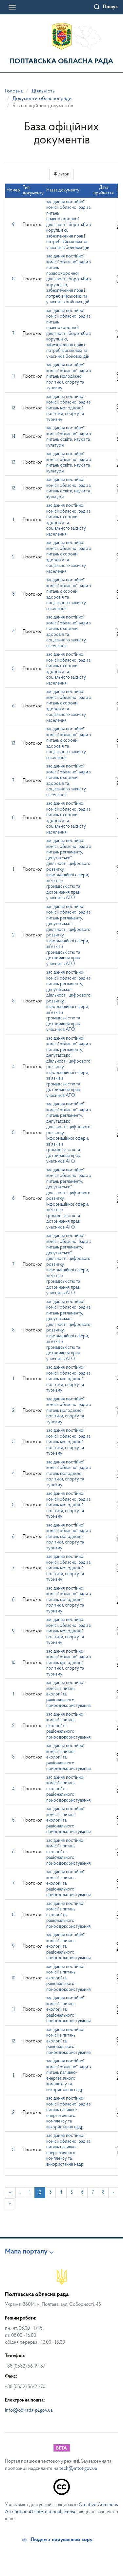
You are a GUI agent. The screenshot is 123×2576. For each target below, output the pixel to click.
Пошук (110, 6)
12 (13, 408)
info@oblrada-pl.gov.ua (29, 2410)
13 (13, 462)
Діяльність (43, 91)
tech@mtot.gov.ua (78, 2468)
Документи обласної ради (42, 98)
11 (13, 376)
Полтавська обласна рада (61, 61)
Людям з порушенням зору (61, 2539)
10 (13, 1662)
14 (13, 436)
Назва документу (62, 190)
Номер (13, 190)
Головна (14, 91)
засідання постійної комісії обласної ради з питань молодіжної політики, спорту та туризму (68, 376)
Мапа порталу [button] (26, 2251)
